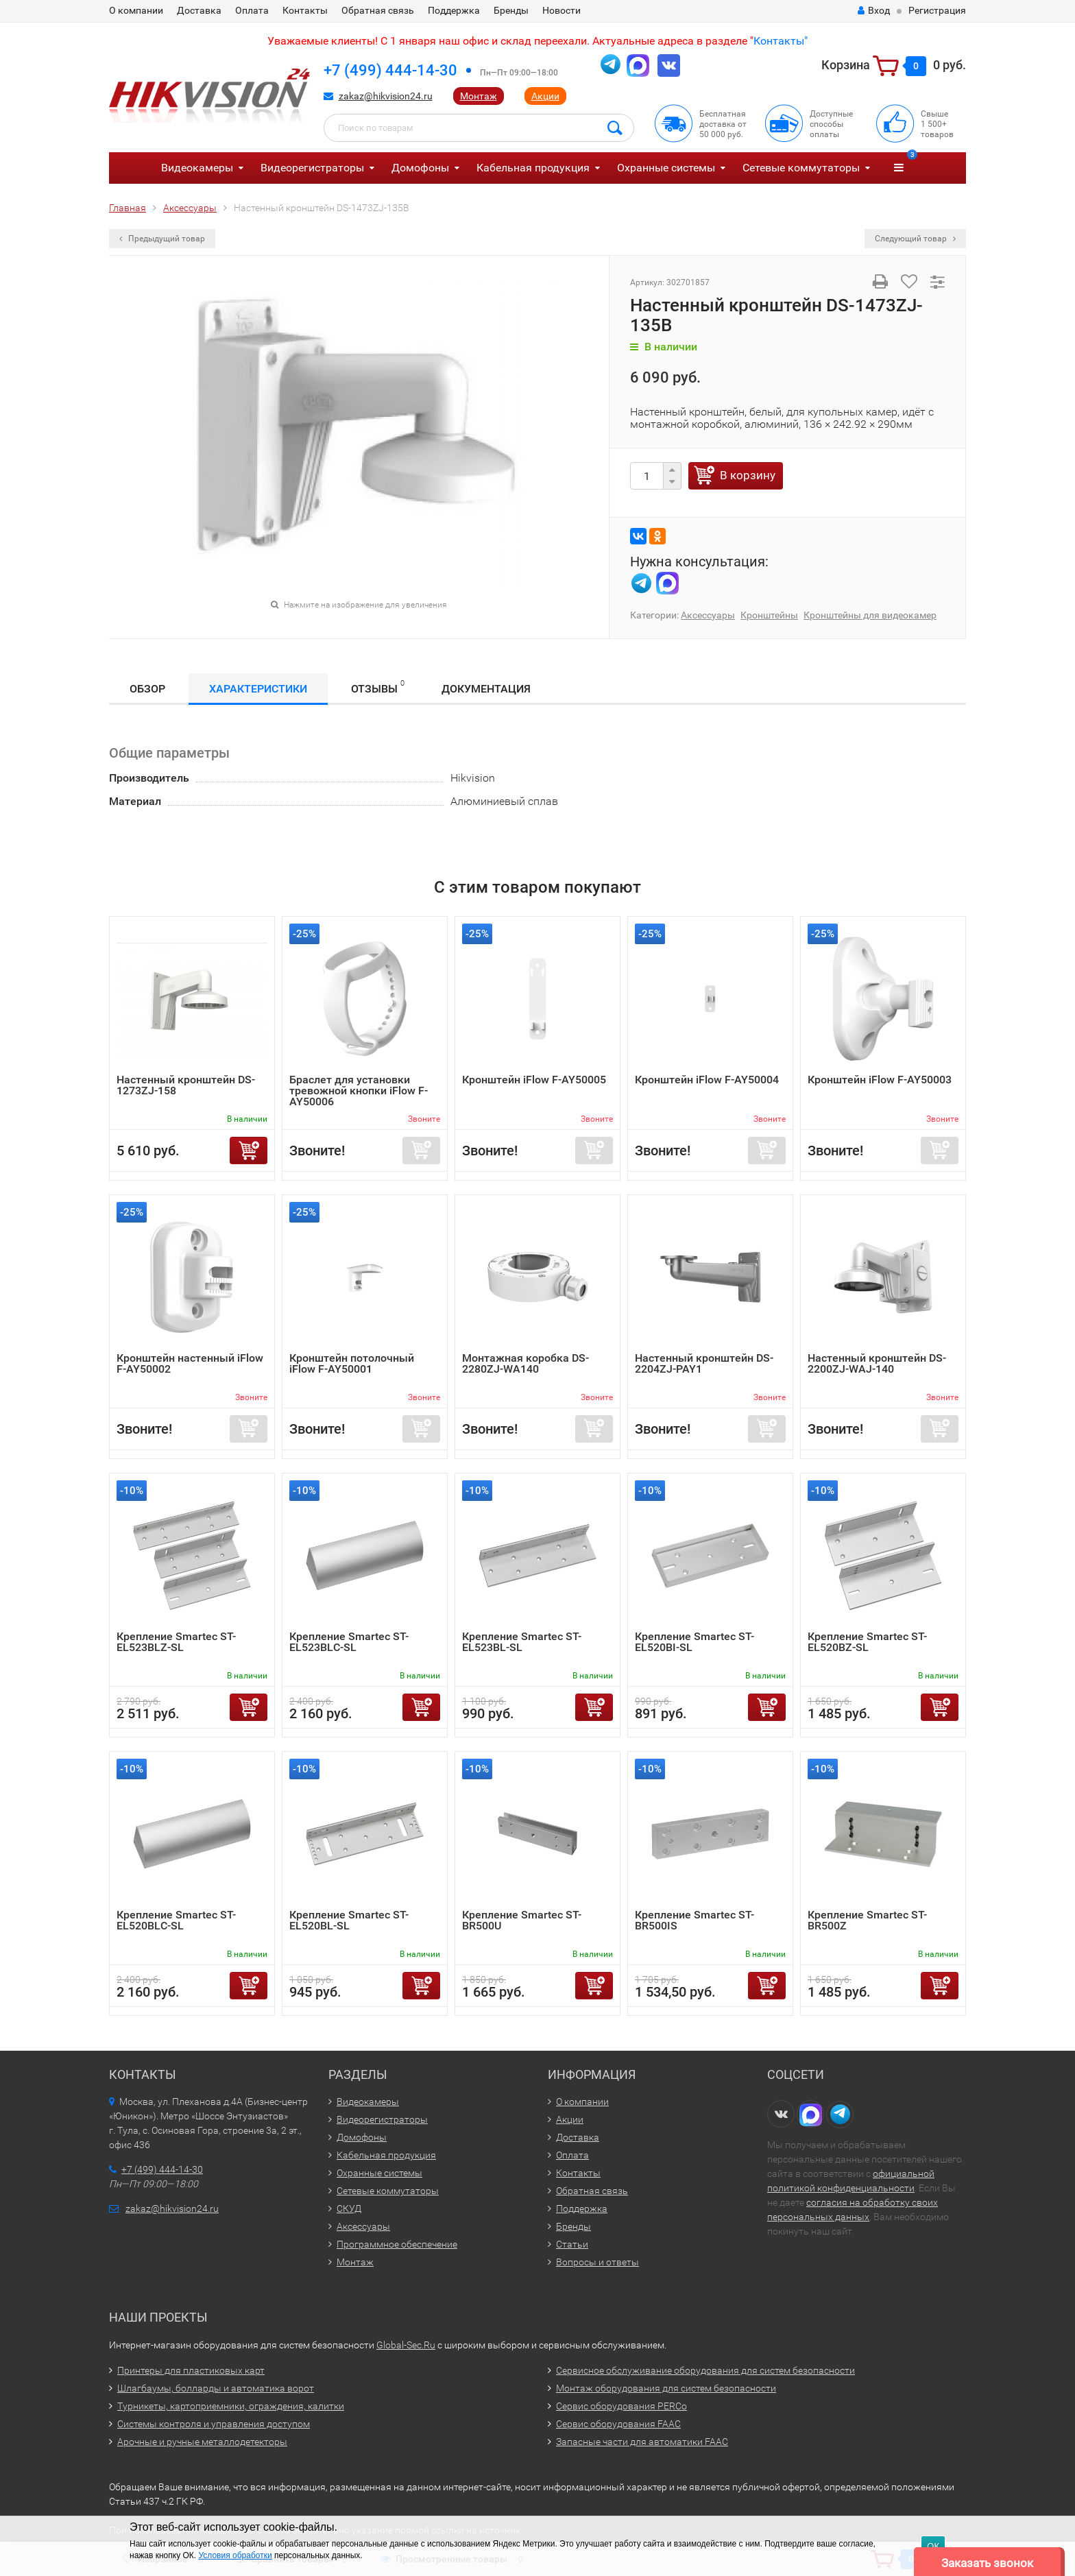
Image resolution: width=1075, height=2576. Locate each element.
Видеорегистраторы (312, 167)
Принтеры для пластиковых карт (191, 2370)
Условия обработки (234, 2555)
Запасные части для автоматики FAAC (642, 2441)
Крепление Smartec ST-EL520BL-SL (349, 1920)
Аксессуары (708, 615)
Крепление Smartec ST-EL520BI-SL (694, 1642)
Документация (486, 688)
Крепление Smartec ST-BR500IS (694, 1920)
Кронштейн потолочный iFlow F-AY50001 (351, 1363)
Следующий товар (915, 238)
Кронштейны (769, 615)
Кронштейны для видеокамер (870, 615)
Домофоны (420, 167)
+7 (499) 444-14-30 (390, 70)
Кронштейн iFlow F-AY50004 (707, 1079)
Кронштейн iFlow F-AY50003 (880, 1079)
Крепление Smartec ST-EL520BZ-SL (867, 1642)
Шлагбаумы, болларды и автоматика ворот (215, 2388)
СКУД (349, 2208)
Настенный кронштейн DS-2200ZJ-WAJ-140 (877, 1363)
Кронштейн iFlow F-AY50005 (534, 1079)
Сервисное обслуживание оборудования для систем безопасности (705, 2370)
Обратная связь (377, 10)
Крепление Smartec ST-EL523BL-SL (521, 1642)
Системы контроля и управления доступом (213, 2423)
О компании (136, 10)
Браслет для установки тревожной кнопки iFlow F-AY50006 (358, 1090)
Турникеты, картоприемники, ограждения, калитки (230, 2405)
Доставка (199, 10)
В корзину (747, 475)
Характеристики (258, 688)
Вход (874, 10)
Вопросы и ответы (597, 2261)
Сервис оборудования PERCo (621, 2405)
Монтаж (478, 96)
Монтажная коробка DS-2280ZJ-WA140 (525, 1363)
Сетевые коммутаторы (801, 167)
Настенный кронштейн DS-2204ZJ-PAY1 (704, 1363)
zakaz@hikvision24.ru (386, 96)
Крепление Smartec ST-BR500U (521, 1920)
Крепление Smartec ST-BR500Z (867, 1920)
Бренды (511, 10)
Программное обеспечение (397, 2244)
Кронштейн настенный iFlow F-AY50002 (190, 1363)
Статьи (572, 2244)
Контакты (305, 10)
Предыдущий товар (162, 238)
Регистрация (937, 10)
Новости (561, 10)
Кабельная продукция (533, 167)
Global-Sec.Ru (405, 2344)
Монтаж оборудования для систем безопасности (666, 2388)
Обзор (147, 688)
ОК (933, 2546)
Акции (545, 96)
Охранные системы (666, 167)
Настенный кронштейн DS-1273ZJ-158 (186, 1085)
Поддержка (454, 10)
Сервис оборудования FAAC (618, 2423)
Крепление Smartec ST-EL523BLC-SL (349, 1642)
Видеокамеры (197, 167)
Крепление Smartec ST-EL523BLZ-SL (176, 1642)
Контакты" (780, 40)
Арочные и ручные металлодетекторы (202, 2441)
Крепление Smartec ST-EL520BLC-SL (176, 1920)
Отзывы (377, 686)
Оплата (252, 10)
